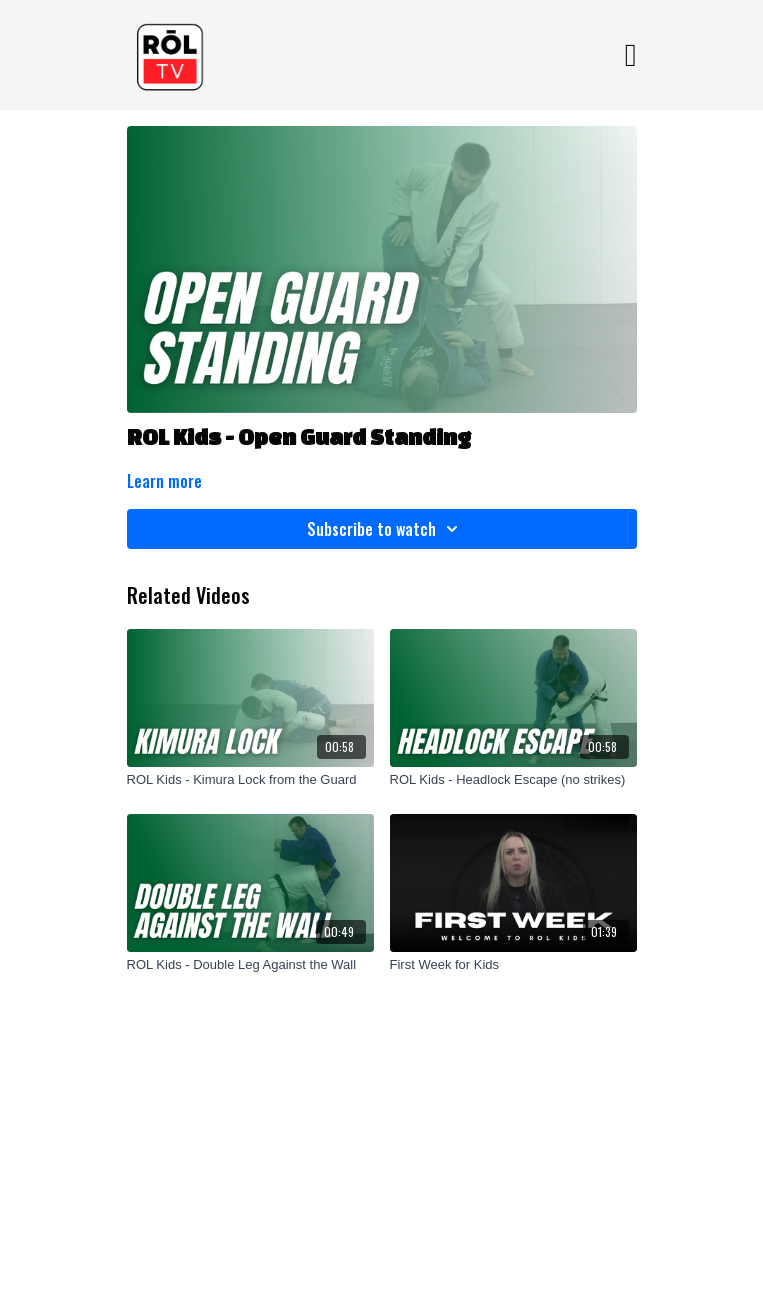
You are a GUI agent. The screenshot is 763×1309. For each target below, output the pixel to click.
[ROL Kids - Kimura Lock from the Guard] (250, 780)
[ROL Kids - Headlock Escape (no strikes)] (513, 780)
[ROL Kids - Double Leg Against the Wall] (250, 965)
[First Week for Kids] (513, 965)
